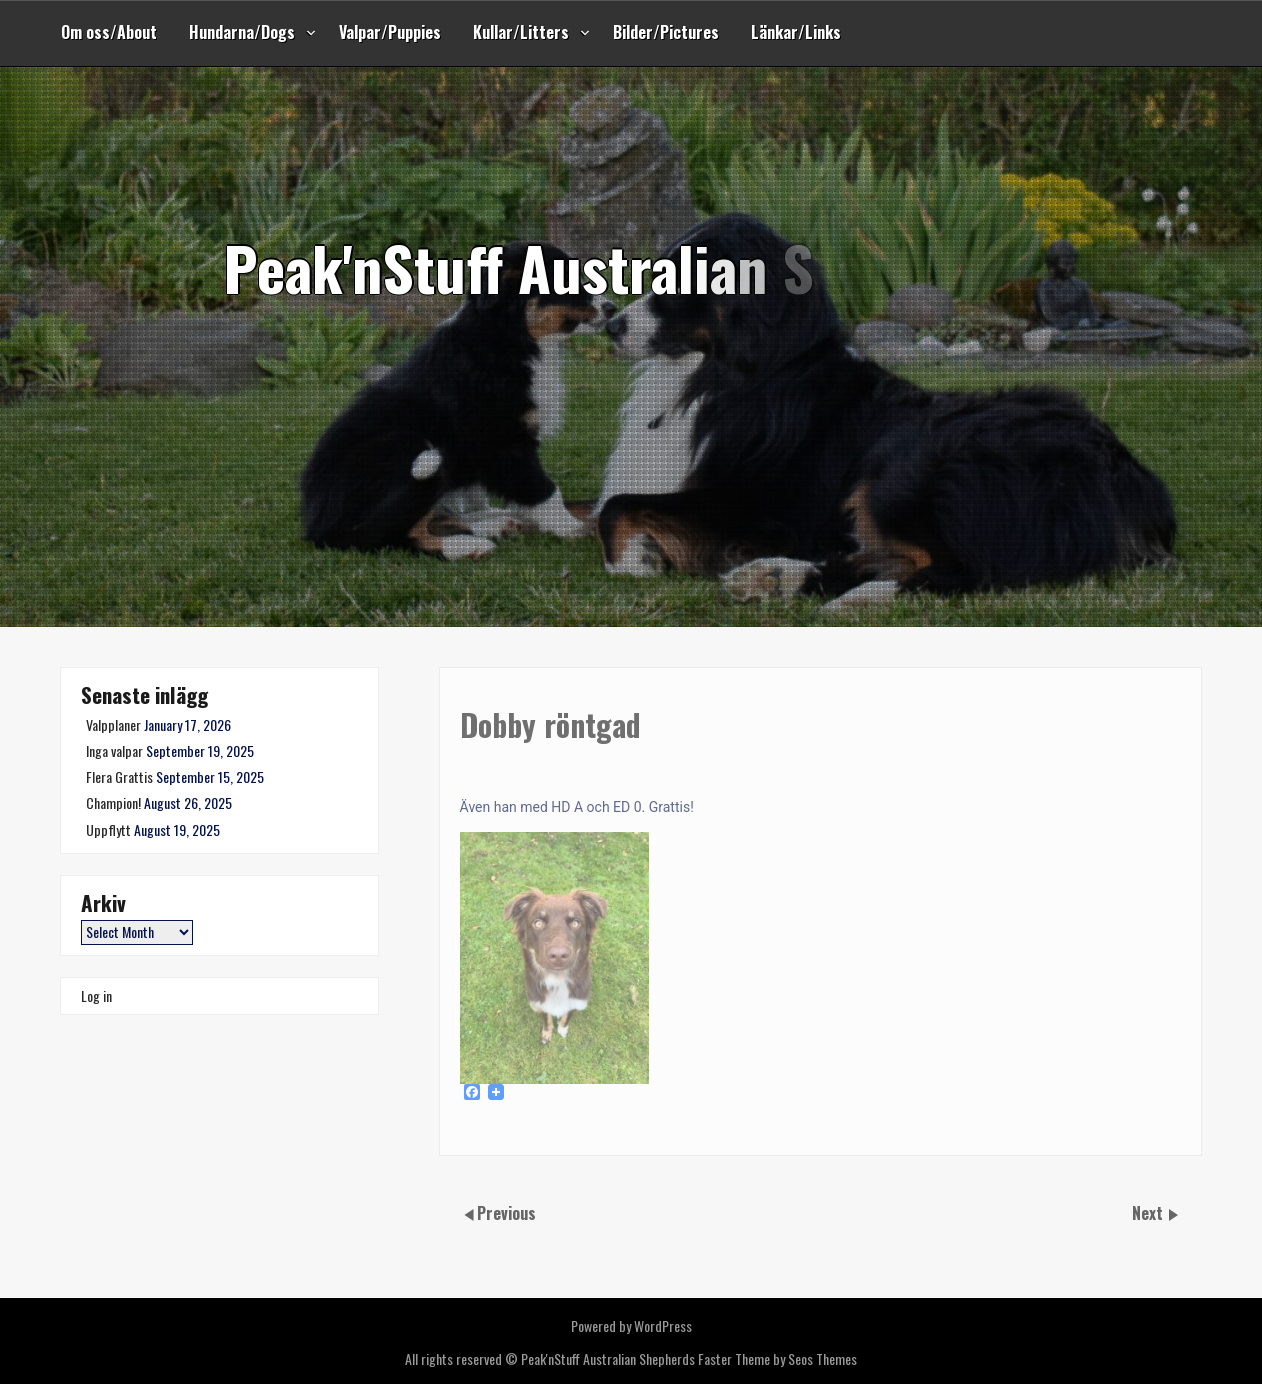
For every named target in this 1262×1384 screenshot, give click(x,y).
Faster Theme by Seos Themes (777, 1358)
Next (1149, 1213)
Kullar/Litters (521, 32)
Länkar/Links (796, 32)
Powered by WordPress (631, 1325)
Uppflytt (108, 829)
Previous (506, 1213)
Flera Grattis (119, 776)
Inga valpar (114, 750)
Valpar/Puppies (390, 32)
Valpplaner (113, 724)
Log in (96, 995)
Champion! (113, 802)
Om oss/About (109, 32)
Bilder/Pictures (666, 32)
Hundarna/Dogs (242, 32)
